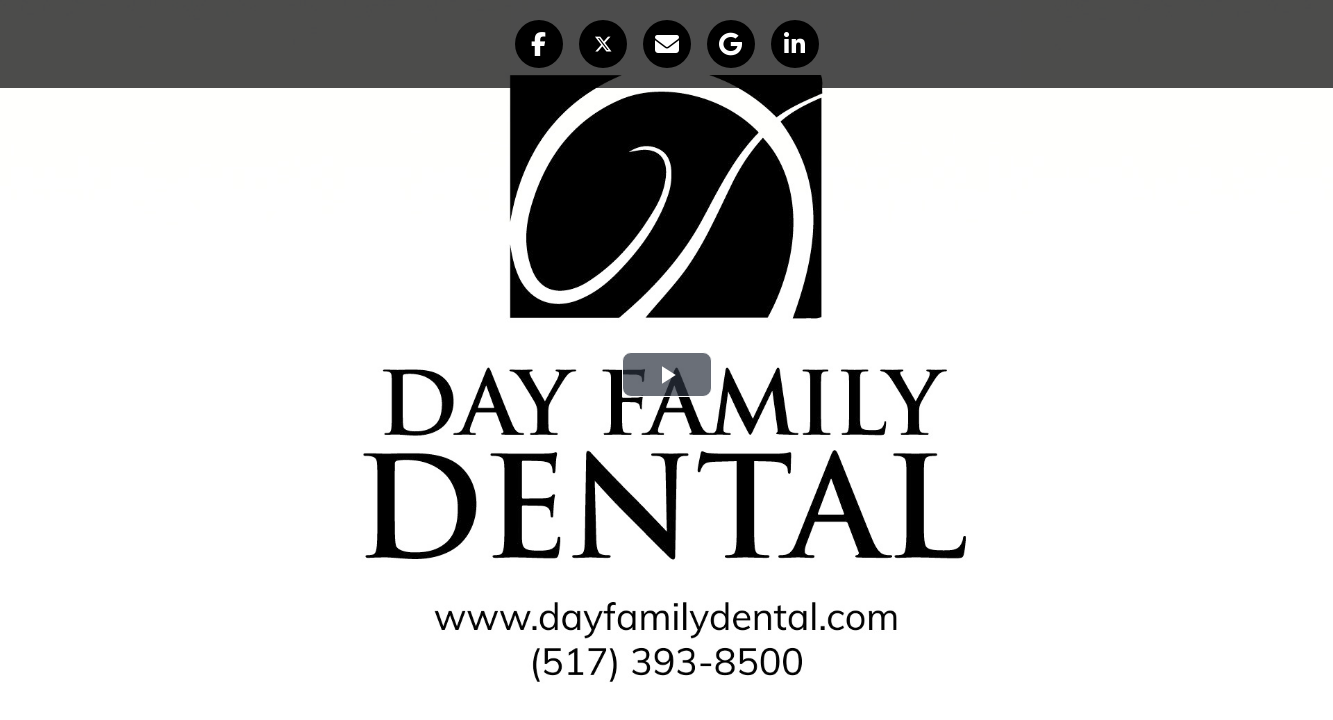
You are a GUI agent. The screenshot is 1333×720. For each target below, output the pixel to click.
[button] (539, 44)
